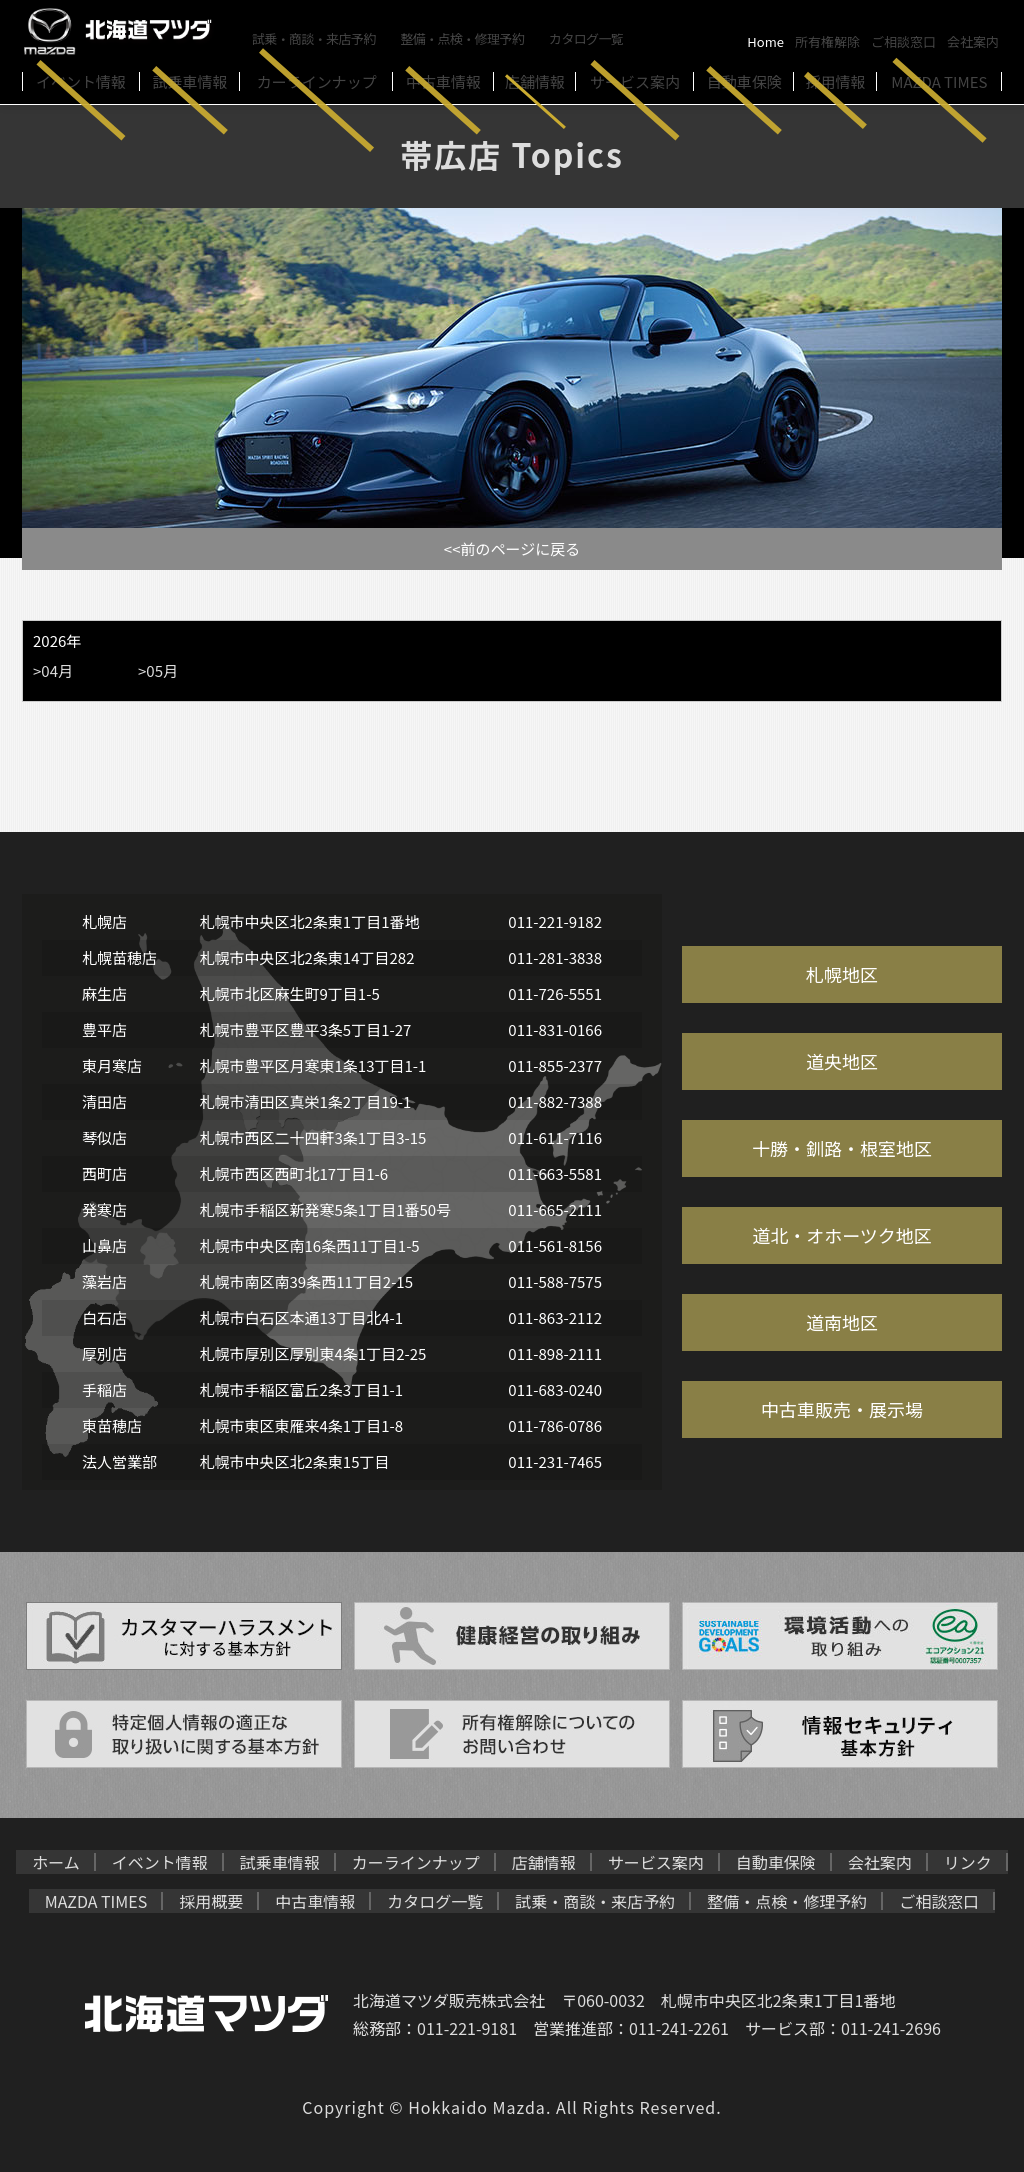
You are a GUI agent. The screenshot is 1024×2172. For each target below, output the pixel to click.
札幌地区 (842, 974)
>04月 (53, 670)
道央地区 (842, 1061)
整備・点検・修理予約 (466, 37)
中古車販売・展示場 (842, 1409)
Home (765, 41)
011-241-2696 (891, 2028)
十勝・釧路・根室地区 (842, 1148)
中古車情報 (315, 1901)
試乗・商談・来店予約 (315, 37)
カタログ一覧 (591, 37)
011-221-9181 (467, 2028)
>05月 (158, 670)
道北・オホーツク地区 (842, 1235)
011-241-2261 (679, 2028)
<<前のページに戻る (512, 548)
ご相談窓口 (903, 41)
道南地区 (842, 1322)
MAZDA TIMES (96, 1901)
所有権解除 (827, 41)
